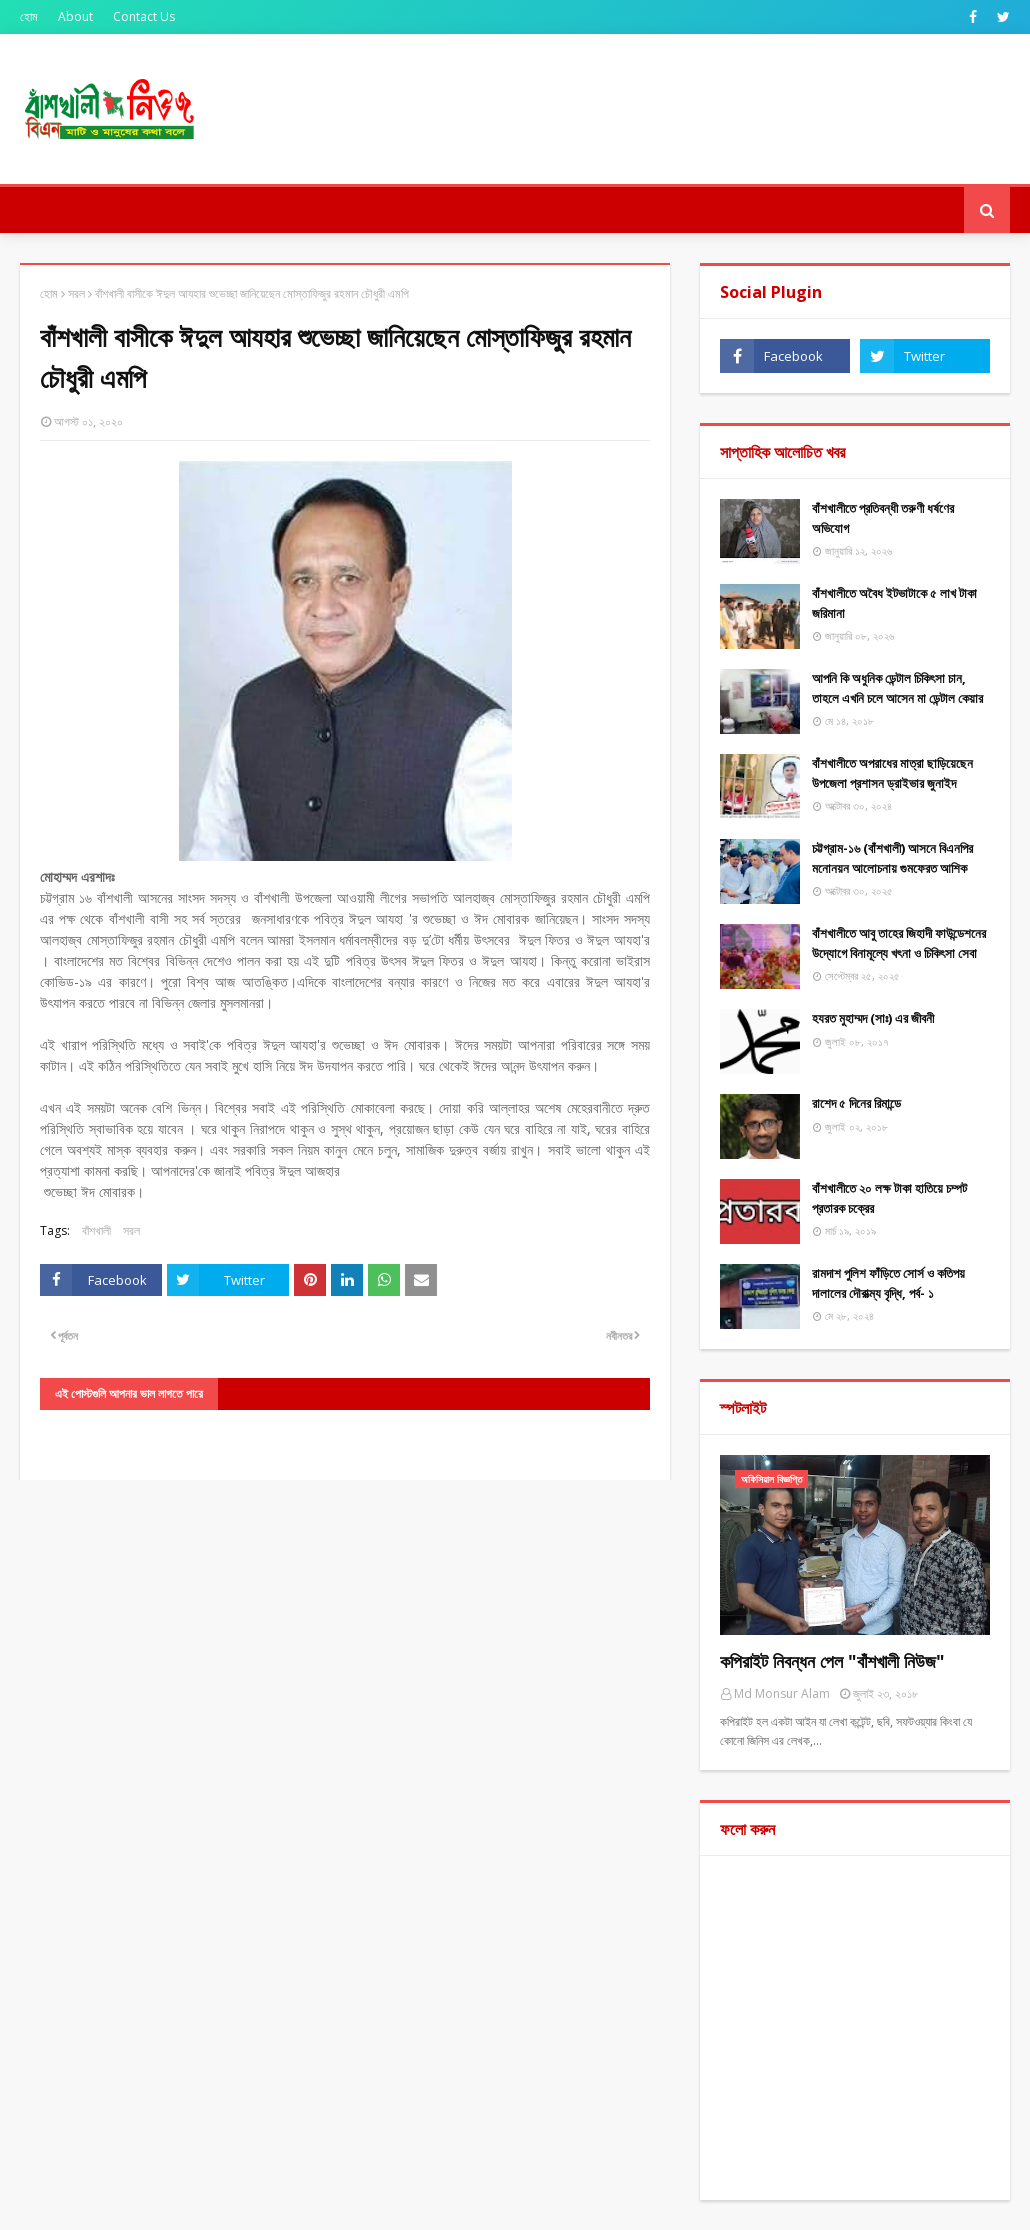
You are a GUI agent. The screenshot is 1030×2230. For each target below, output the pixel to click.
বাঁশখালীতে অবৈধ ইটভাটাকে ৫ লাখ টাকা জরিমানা (894, 603)
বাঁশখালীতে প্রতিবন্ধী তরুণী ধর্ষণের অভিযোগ (883, 518)
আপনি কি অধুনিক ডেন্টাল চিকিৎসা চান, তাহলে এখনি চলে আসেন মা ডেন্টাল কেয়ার (897, 688)
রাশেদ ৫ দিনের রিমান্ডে (856, 1103)
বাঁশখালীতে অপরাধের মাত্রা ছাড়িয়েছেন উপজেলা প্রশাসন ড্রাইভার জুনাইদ (892, 773)
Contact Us (144, 16)
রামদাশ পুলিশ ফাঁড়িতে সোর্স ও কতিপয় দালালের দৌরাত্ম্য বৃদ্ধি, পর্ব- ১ (888, 1283)
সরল (76, 293)
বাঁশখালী (96, 1230)
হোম (29, 16)
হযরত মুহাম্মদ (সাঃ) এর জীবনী (873, 1018)
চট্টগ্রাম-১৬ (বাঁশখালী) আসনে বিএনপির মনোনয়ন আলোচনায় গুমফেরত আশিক (892, 858)
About (75, 16)
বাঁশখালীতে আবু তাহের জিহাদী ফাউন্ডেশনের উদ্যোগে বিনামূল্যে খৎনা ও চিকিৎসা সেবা (899, 943)
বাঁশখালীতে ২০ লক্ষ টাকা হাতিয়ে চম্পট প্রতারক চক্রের (889, 1198)
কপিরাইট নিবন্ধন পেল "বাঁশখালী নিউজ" (832, 1661)
